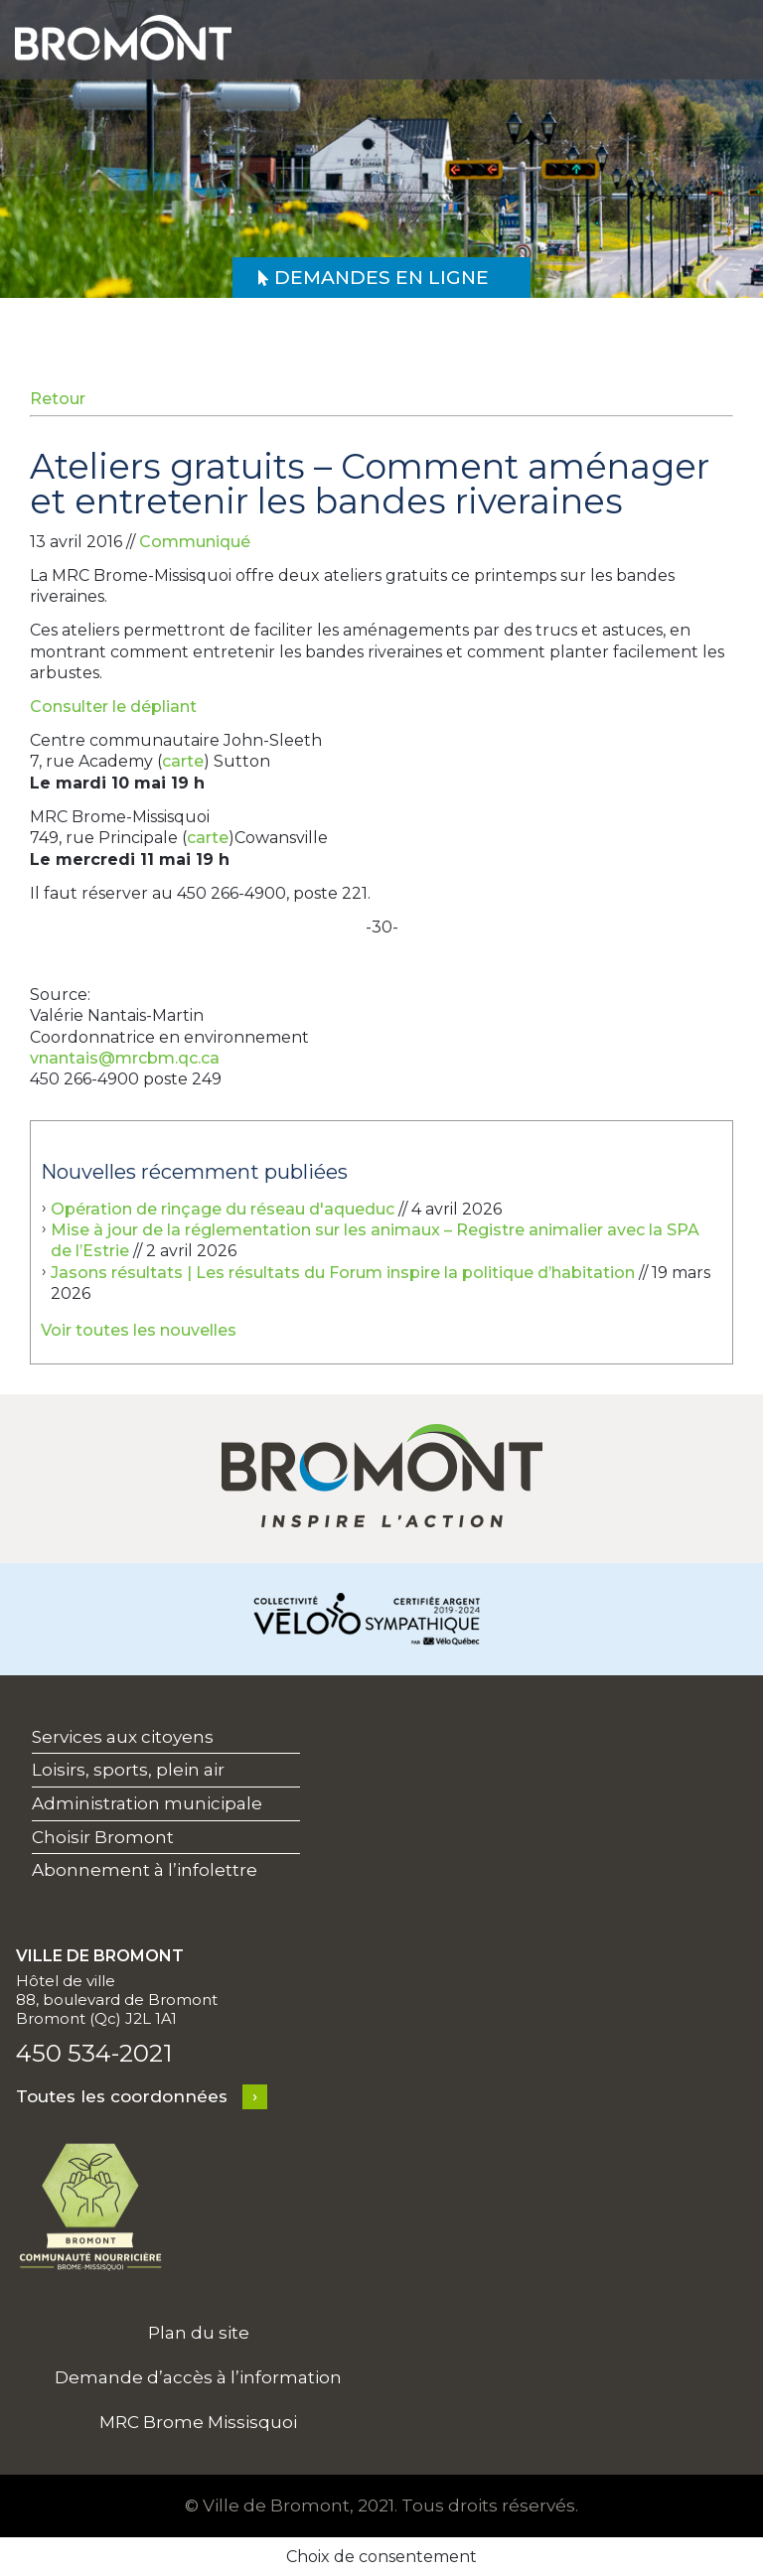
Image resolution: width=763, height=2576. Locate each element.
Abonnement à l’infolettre (144, 1870)
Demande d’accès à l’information (198, 2377)
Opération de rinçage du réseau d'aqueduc (222, 1209)
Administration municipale (147, 1803)
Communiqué (194, 541)
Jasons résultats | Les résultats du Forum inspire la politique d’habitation (343, 1272)
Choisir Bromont (103, 1837)
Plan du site (198, 2333)
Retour (57, 398)
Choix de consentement (381, 2556)
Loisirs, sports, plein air (128, 1770)
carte (183, 761)
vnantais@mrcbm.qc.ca (125, 1058)
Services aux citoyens (123, 1737)
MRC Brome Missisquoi (198, 2422)
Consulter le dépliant (113, 706)
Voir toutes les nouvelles (138, 1330)
